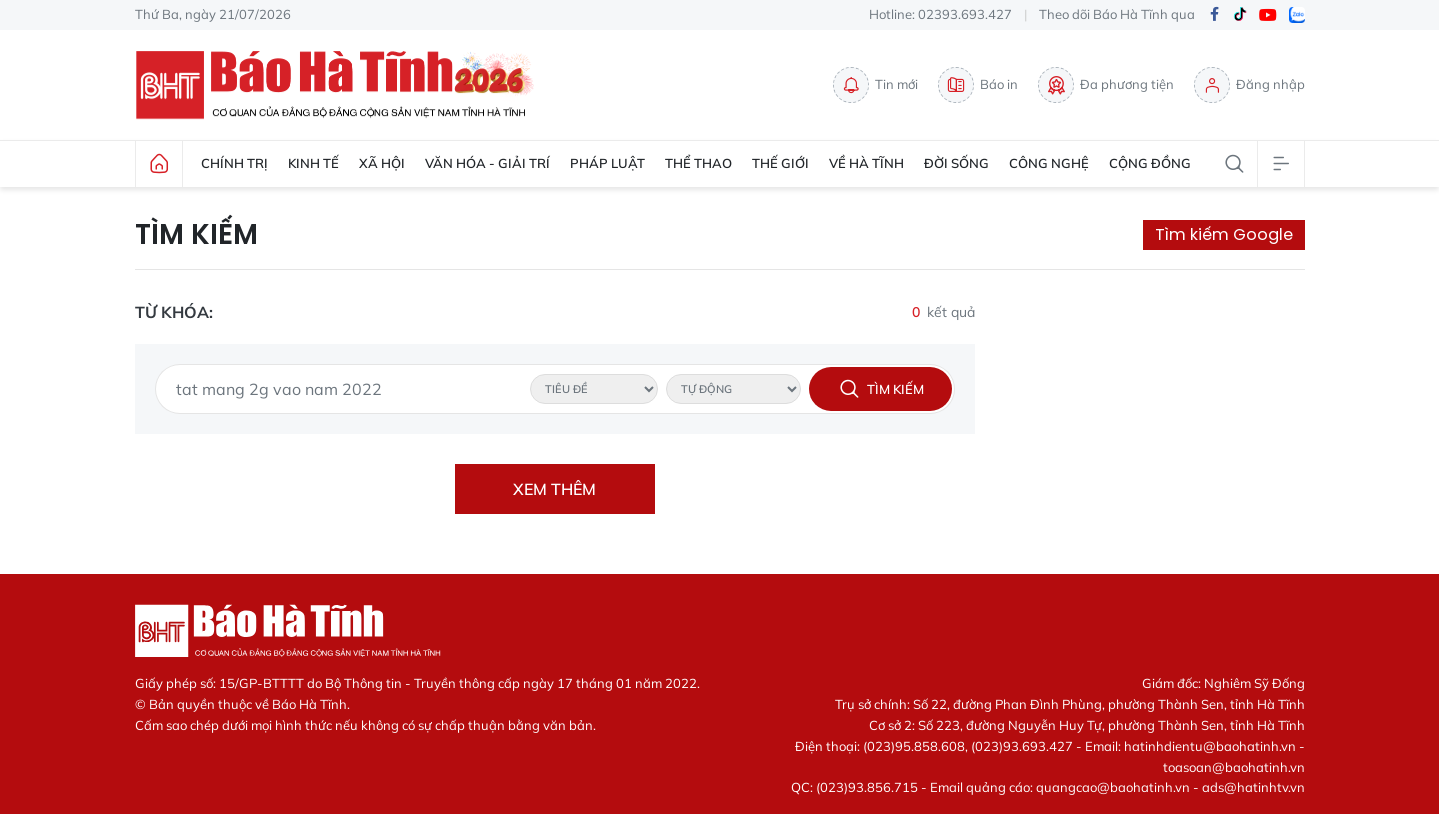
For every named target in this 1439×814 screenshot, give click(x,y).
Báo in (978, 85)
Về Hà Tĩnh (866, 163)
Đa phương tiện (1106, 85)
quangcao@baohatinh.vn (1113, 787)
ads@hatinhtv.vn (1253, 787)
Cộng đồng (1150, 163)
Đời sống (956, 163)
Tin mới (875, 85)
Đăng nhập (1249, 85)
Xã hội (382, 163)
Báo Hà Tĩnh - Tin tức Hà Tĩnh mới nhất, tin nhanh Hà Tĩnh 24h (340, 85)
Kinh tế (313, 163)
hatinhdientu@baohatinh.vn (1210, 746)
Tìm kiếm (196, 235)
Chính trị (234, 163)
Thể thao (698, 163)
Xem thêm (554, 489)
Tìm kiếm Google (1224, 234)
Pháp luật (607, 163)
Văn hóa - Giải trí (487, 163)
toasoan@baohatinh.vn (1234, 767)
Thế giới (780, 163)
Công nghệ (1049, 163)
